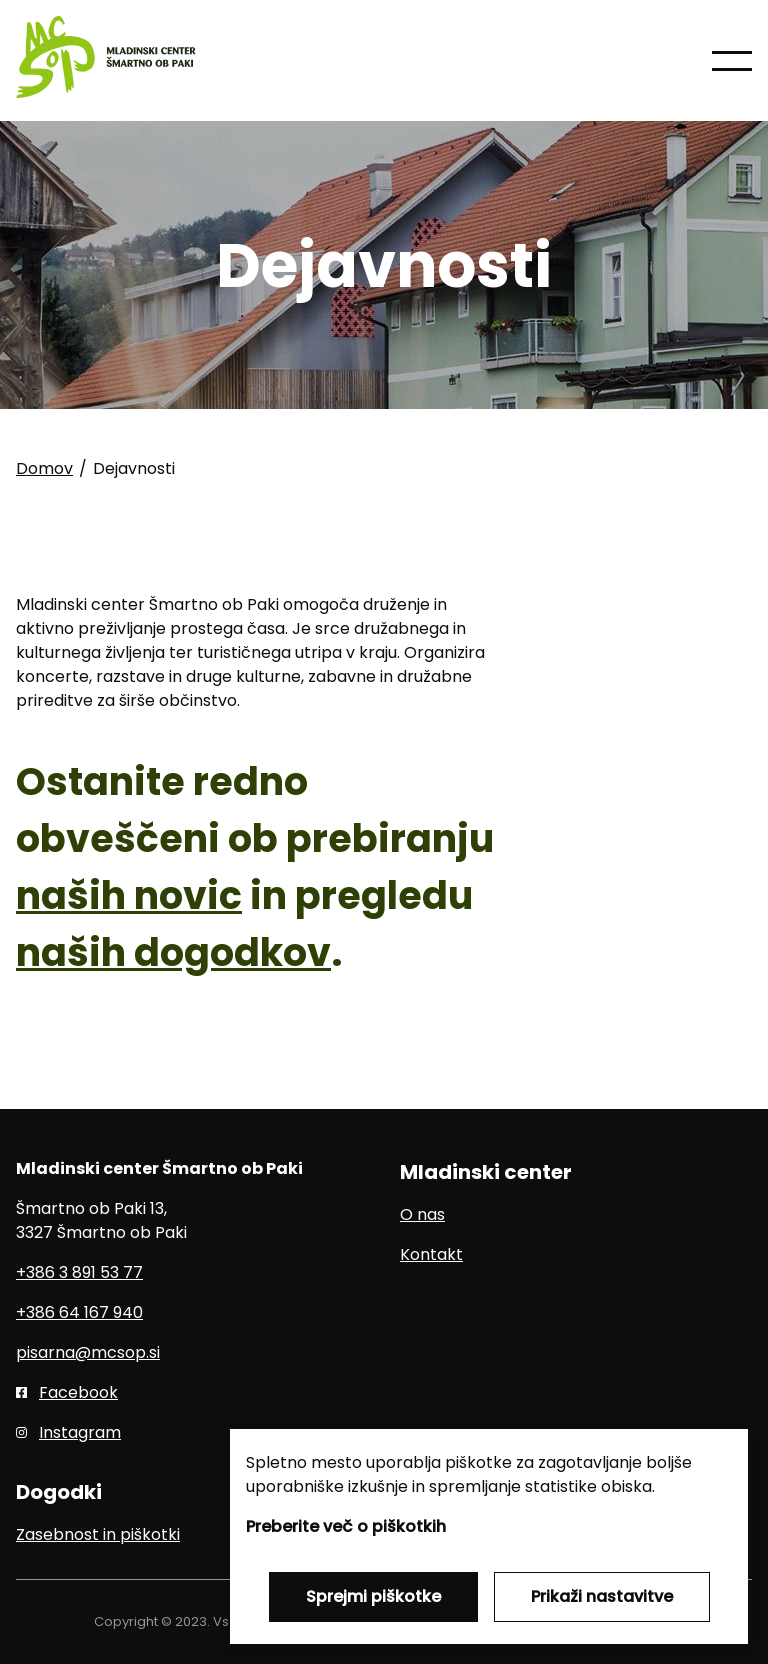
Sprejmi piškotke (373, 1596)
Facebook (78, 1392)
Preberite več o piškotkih (346, 1526)
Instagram (80, 1432)
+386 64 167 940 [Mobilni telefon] (79, 1312)
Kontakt (431, 1254)
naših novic (129, 895)
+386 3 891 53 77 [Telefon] (79, 1272)
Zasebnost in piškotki (98, 1534)
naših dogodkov (173, 952)
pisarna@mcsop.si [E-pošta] (88, 1352)
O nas (422, 1214)
